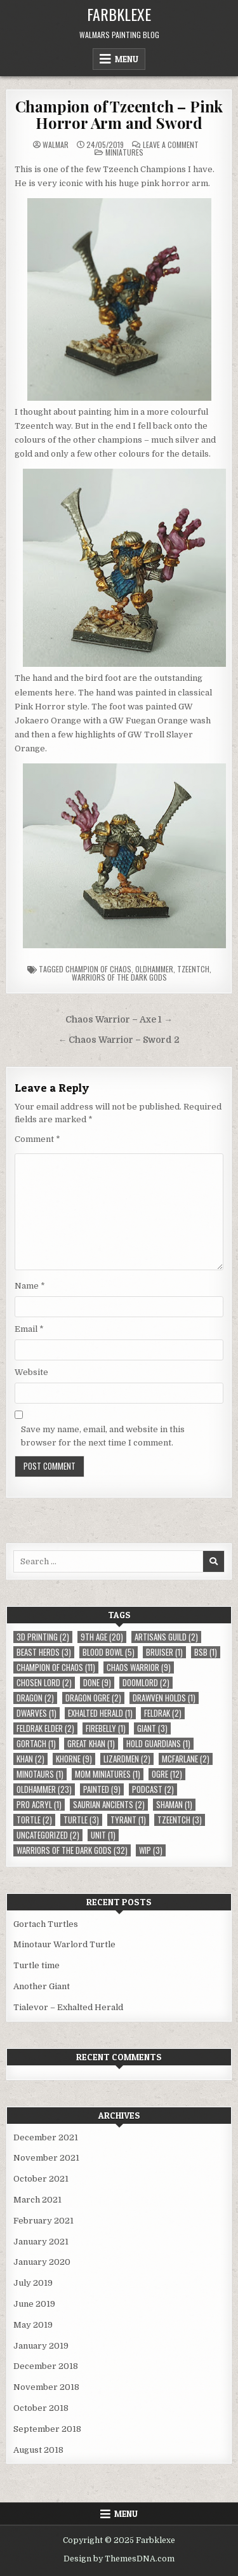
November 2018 (46, 2387)
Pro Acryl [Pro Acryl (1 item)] (39, 1805)
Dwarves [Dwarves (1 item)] (36, 1713)
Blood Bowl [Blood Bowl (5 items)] (109, 1652)
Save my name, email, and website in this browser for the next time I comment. (103, 1436)
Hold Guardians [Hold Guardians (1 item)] (158, 1744)
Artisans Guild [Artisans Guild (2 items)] (166, 1637)
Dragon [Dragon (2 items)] (35, 1698)
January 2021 (41, 2241)
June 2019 (34, 2304)
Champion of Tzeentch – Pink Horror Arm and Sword (119, 114)
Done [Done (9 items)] (97, 1683)
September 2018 (47, 2429)
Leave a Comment (171, 145)
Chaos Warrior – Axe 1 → (119, 1019)
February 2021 (43, 2220)
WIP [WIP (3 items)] (150, 1850)
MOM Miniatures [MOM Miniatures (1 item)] (107, 1774)
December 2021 (45, 2137)
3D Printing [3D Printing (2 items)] (43, 1637)
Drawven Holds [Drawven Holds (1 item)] (164, 1698)
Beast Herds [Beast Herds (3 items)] (44, 1652)
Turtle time (36, 1965)
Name (30, 1286)
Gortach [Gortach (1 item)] (36, 1744)
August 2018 (38, 2450)
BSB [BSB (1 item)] (205, 1652)
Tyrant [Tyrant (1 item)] (128, 1820)
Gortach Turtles (45, 1924)
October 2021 (41, 2179)
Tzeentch (193, 968)
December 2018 (45, 2366)
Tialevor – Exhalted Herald (68, 2007)
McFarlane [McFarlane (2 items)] (185, 1759)
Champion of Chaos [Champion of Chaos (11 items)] (56, 1667)
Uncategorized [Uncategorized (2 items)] (48, 1835)
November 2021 (46, 2158)
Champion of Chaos (98, 968)
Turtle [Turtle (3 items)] (81, 1820)
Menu (126, 59)
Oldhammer (154, 968)
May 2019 (33, 2325)
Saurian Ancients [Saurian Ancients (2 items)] (109, 1805)
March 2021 (37, 2199)
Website (31, 1372)
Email (29, 1329)
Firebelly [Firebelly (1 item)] (106, 1728)
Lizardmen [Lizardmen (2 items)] (126, 1759)
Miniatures (124, 152)
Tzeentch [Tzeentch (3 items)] (179, 1820)
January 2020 (41, 2262)
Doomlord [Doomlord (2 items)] (145, 1683)
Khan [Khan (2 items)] (30, 1759)
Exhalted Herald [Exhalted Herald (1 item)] (100, 1713)
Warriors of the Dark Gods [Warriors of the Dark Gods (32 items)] (72, 1850)
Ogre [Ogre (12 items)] (167, 1774)
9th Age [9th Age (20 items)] (102, 1637)
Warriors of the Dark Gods (119, 977)
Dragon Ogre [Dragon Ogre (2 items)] (93, 1698)
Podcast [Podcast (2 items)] (153, 1789)
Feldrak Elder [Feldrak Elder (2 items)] (45, 1728)
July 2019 (33, 2283)
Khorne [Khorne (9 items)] (74, 1759)
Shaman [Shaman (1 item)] (174, 1805)
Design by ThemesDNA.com (119, 2558)
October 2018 (41, 2408)
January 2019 (41, 2346)
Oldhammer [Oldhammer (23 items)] (44, 1789)
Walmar (56, 145)
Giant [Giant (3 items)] (152, 1728)
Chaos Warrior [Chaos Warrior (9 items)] (139, 1667)
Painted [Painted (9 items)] (102, 1789)
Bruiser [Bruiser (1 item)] (164, 1652)
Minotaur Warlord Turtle (64, 1944)
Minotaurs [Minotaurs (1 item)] (40, 1774)
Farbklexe (119, 14)
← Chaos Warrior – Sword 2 (119, 1040)
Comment (37, 1139)
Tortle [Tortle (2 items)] (34, 1820)
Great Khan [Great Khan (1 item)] (91, 1744)
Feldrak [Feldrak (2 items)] (163, 1713)
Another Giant (41, 1986)
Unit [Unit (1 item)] (103, 1835)
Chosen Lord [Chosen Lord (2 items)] (44, 1683)
